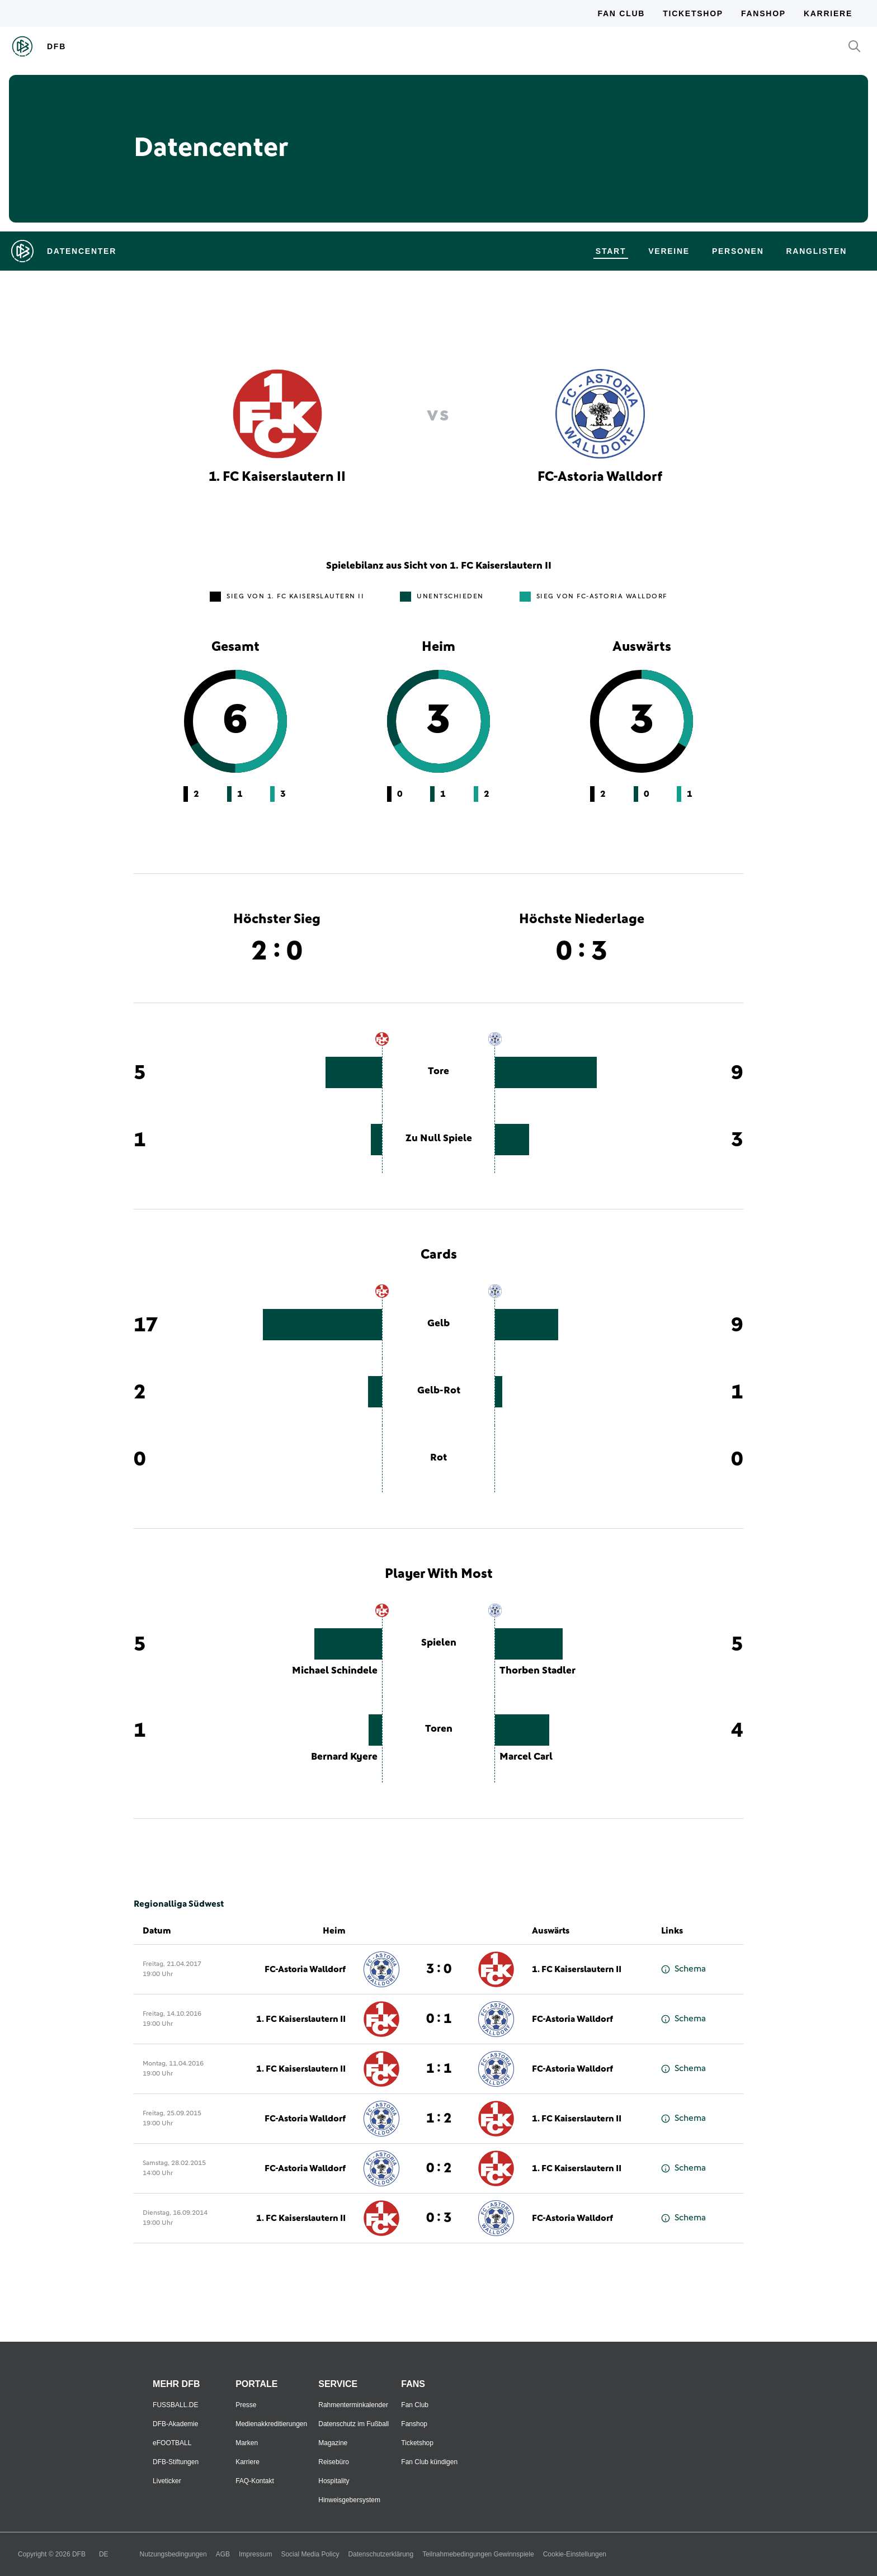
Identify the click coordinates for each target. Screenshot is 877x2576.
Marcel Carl (526, 1757)
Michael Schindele (335, 1671)
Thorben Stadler (537, 1671)
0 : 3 (438, 2218)
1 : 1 (438, 2069)
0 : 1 (438, 2019)
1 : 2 (438, 2118)
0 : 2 (438, 2168)
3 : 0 (438, 1969)
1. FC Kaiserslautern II (576, 1969)
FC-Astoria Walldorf (305, 1969)
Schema (683, 1969)
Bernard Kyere (344, 1757)
